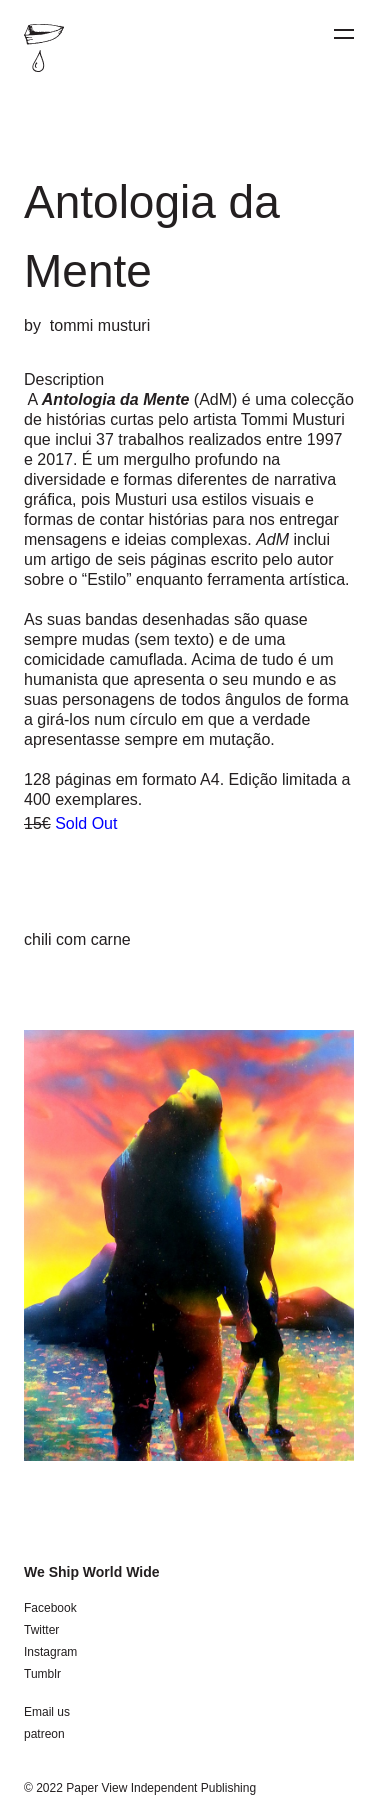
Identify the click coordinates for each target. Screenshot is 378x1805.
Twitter (41, 1630)
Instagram (50, 1652)
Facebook (50, 1608)
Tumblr (42, 1674)
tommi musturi (100, 325)
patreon (44, 1734)
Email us (47, 1712)
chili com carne (77, 939)
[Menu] (344, 34)
